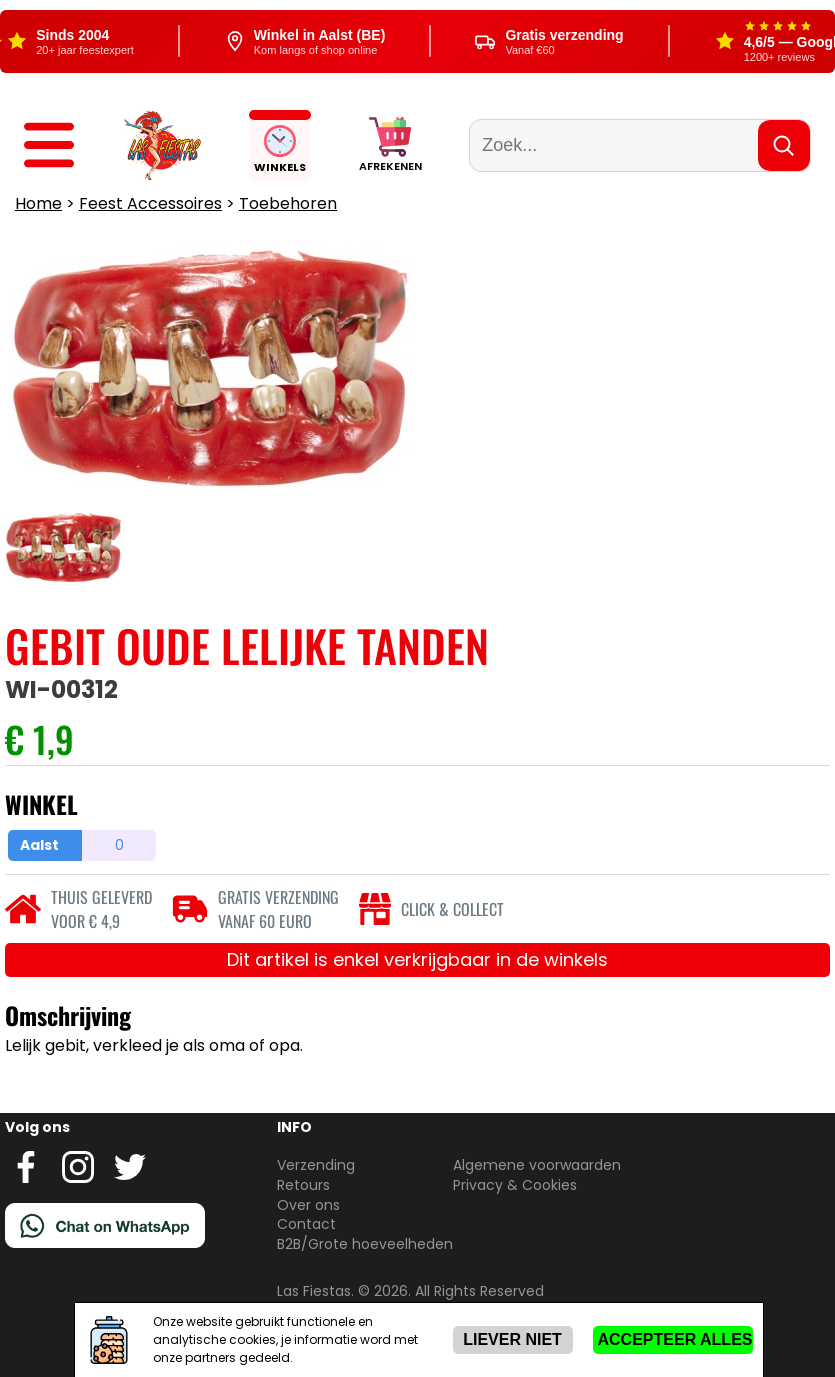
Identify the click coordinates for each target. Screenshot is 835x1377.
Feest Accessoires (150, 203)
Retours (303, 1185)
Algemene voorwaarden (537, 1165)
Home (38, 203)
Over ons (308, 1205)
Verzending (316, 1165)
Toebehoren (288, 203)
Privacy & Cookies (515, 1185)
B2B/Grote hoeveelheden (365, 1244)
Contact (306, 1224)
